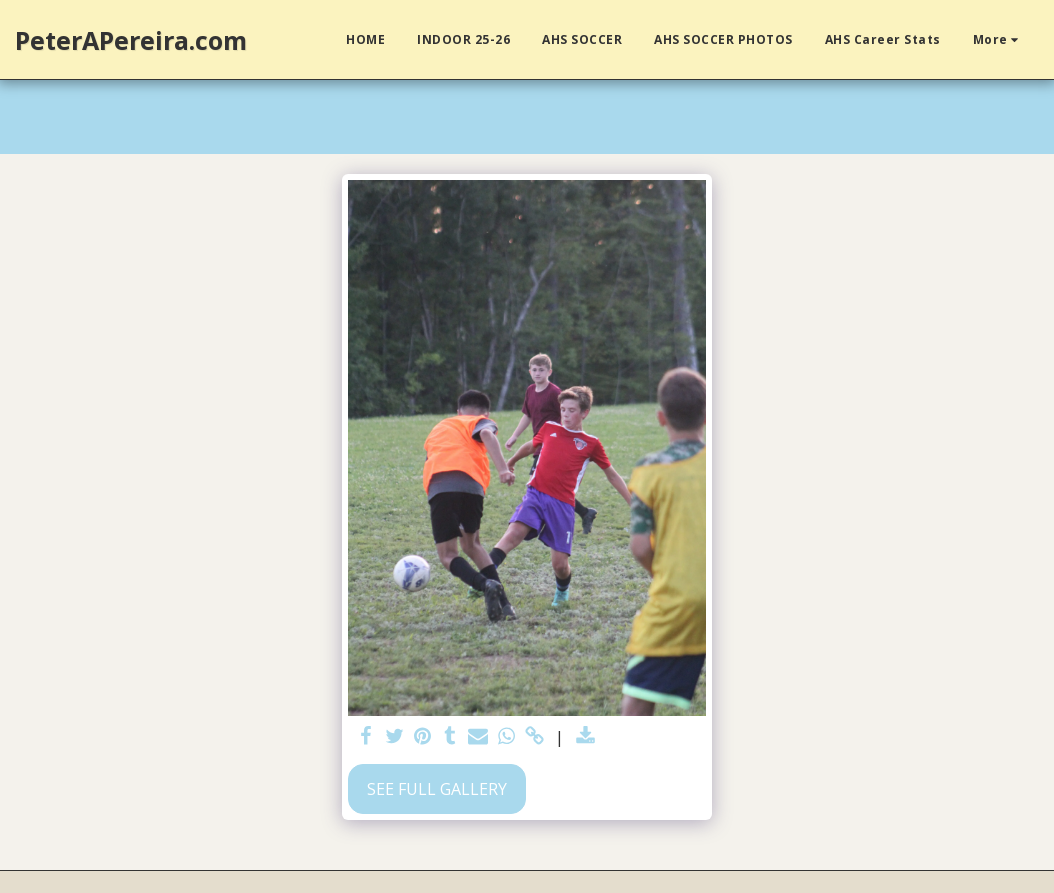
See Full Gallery (437, 789)
